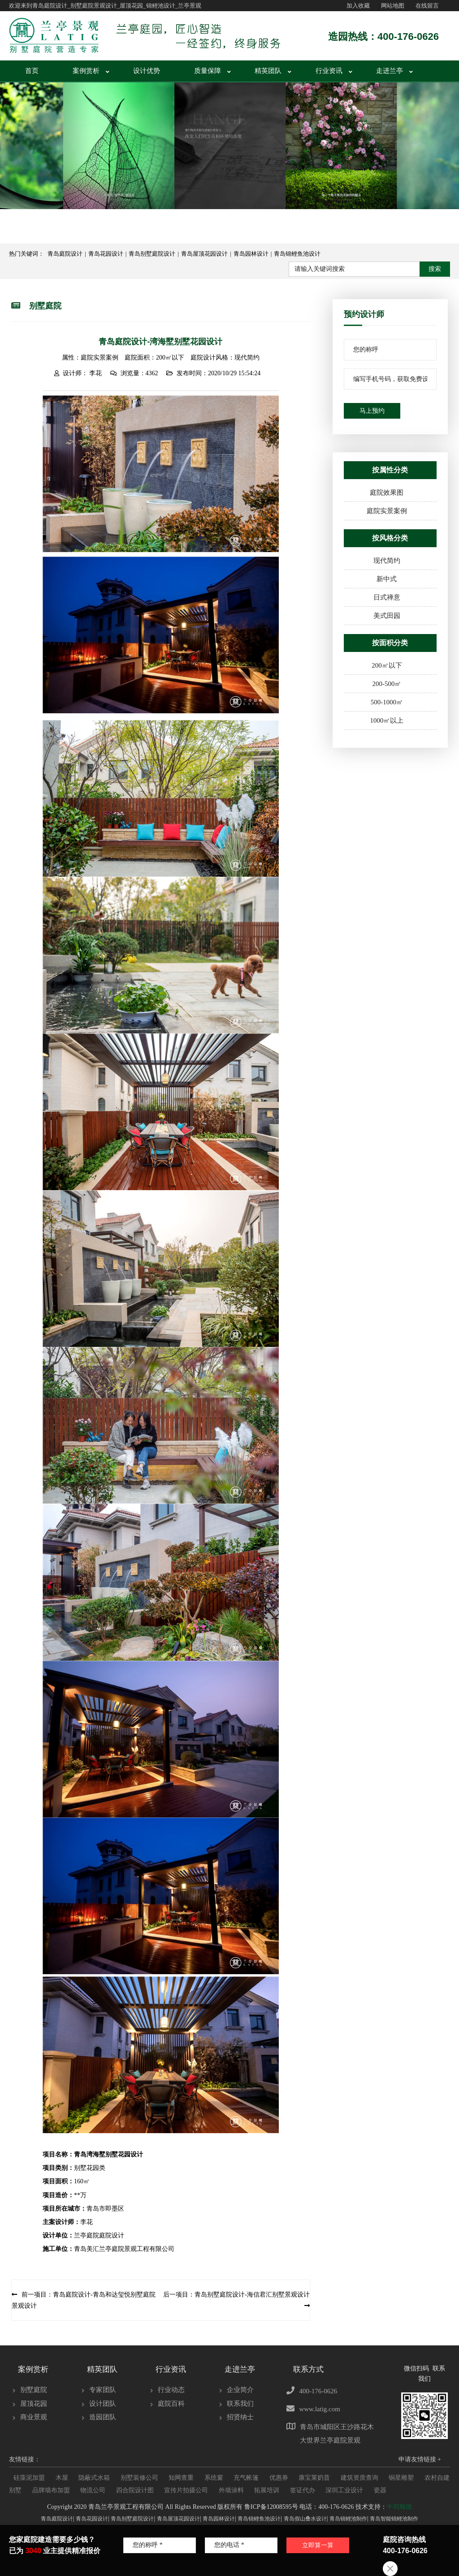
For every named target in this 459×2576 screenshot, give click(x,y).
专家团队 (102, 2387)
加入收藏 (358, 5)
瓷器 (380, 2488)
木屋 (62, 2475)
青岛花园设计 (105, 251)
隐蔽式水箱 (94, 2475)
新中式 (387, 576)
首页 (32, 68)
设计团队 (102, 2401)
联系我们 (240, 2401)
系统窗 (213, 2475)
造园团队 (102, 2414)
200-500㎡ (386, 681)
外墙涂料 (231, 2488)
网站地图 (392, 5)
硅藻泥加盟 (29, 2475)
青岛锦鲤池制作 (348, 2516)
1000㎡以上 (386, 718)
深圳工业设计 (344, 2488)
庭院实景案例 (387, 508)
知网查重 (181, 2475)
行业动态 (171, 2387)
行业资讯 (329, 68)
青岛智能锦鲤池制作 (394, 2516)
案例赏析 (86, 68)
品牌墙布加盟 (51, 2488)
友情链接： (24, 2457)
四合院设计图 (135, 2488)
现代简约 (386, 558)
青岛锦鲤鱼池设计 (297, 251)
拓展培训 (266, 2488)
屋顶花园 (33, 2401)
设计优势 (146, 68)
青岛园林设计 (251, 251)
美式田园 (386, 613)
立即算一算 (300, 2554)
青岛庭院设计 (65, 251)
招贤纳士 (240, 2414)
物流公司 (92, 2488)
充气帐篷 (246, 2475)
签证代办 (302, 2488)
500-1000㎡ (387, 699)
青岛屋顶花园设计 (204, 251)
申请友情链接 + (419, 2457)
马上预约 (372, 408)
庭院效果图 (386, 490)
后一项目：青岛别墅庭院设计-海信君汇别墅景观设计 (236, 2292)
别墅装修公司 (139, 2475)
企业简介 (240, 2387)
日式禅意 (386, 595)
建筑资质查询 (359, 2475)
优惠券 (278, 2475)
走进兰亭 (389, 68)
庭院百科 (171, 2401)
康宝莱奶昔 (314, 2475)
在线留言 (427, 5)
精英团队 (268, 68)
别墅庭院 (33, 2387)
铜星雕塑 (401, 2475)
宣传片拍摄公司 (186, 2488)
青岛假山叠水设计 (305, 2516)
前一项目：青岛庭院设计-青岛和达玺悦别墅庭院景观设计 (84, 2298)
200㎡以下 (387, 663)
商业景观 (33, 2414)
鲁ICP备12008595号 (271, 2504)
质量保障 (207, 68)
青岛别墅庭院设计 (152, 251)
